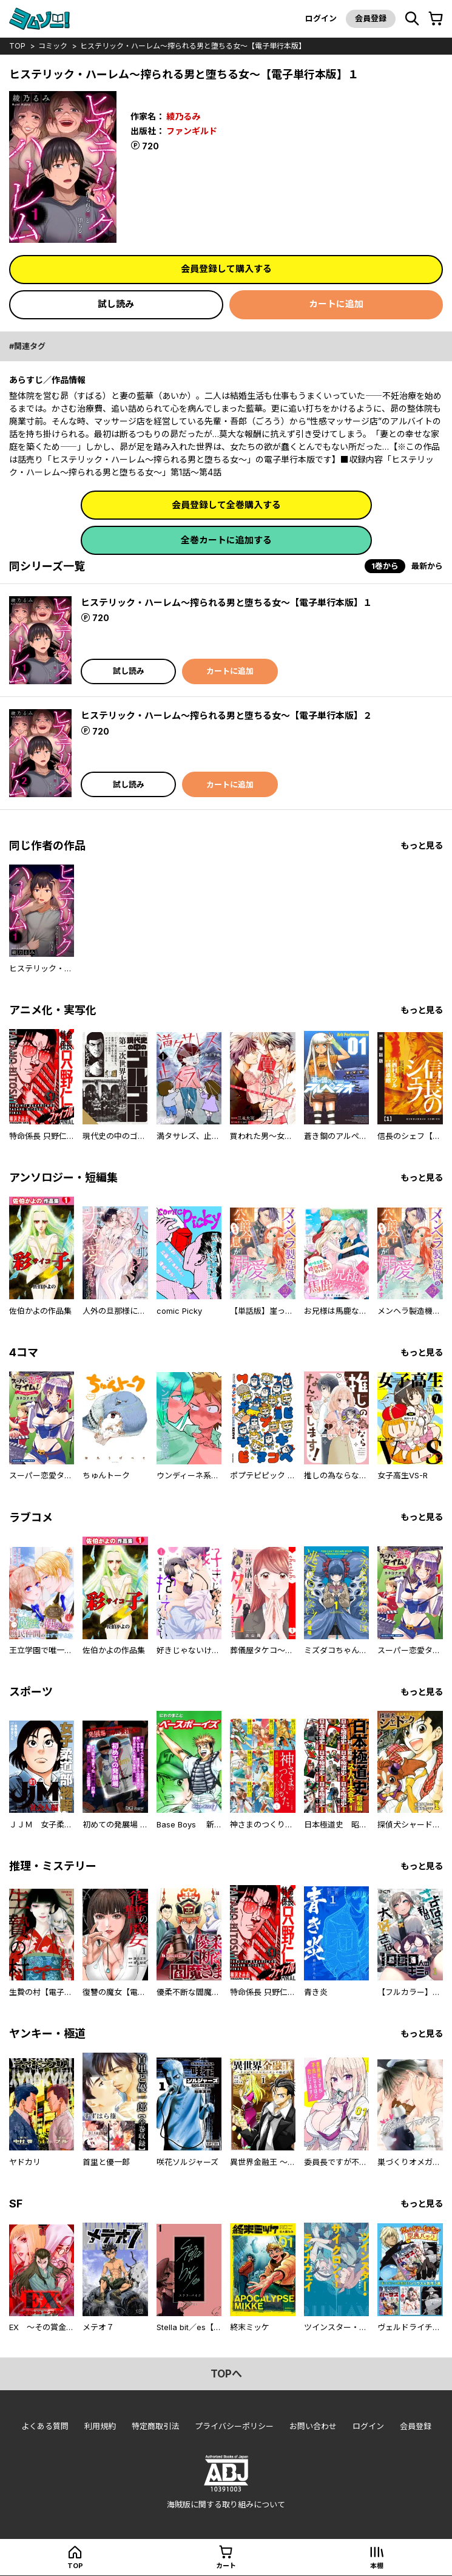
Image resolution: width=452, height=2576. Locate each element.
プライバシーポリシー (234, 2426)
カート (226, 2565)
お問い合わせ (313, 2426)
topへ (226, 2374)
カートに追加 (336, 304)
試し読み (116, 304)
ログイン (321, 18)
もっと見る (421, 845)
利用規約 (100, 2426)
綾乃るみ (183, 116)
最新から (427, 566)
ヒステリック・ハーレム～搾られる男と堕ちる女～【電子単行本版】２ (226, 715)
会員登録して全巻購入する (226, 505)
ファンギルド (191, 131)
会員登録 (370, 18)
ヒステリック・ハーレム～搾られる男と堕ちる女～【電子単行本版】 (193, 45)
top (17, 45)
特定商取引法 (155, 2426)
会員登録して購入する (226, 268)
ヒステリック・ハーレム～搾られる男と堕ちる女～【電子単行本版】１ (226, 602)
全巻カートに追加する (226, 540)
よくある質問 (45, 2426)
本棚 (376, 2565)
